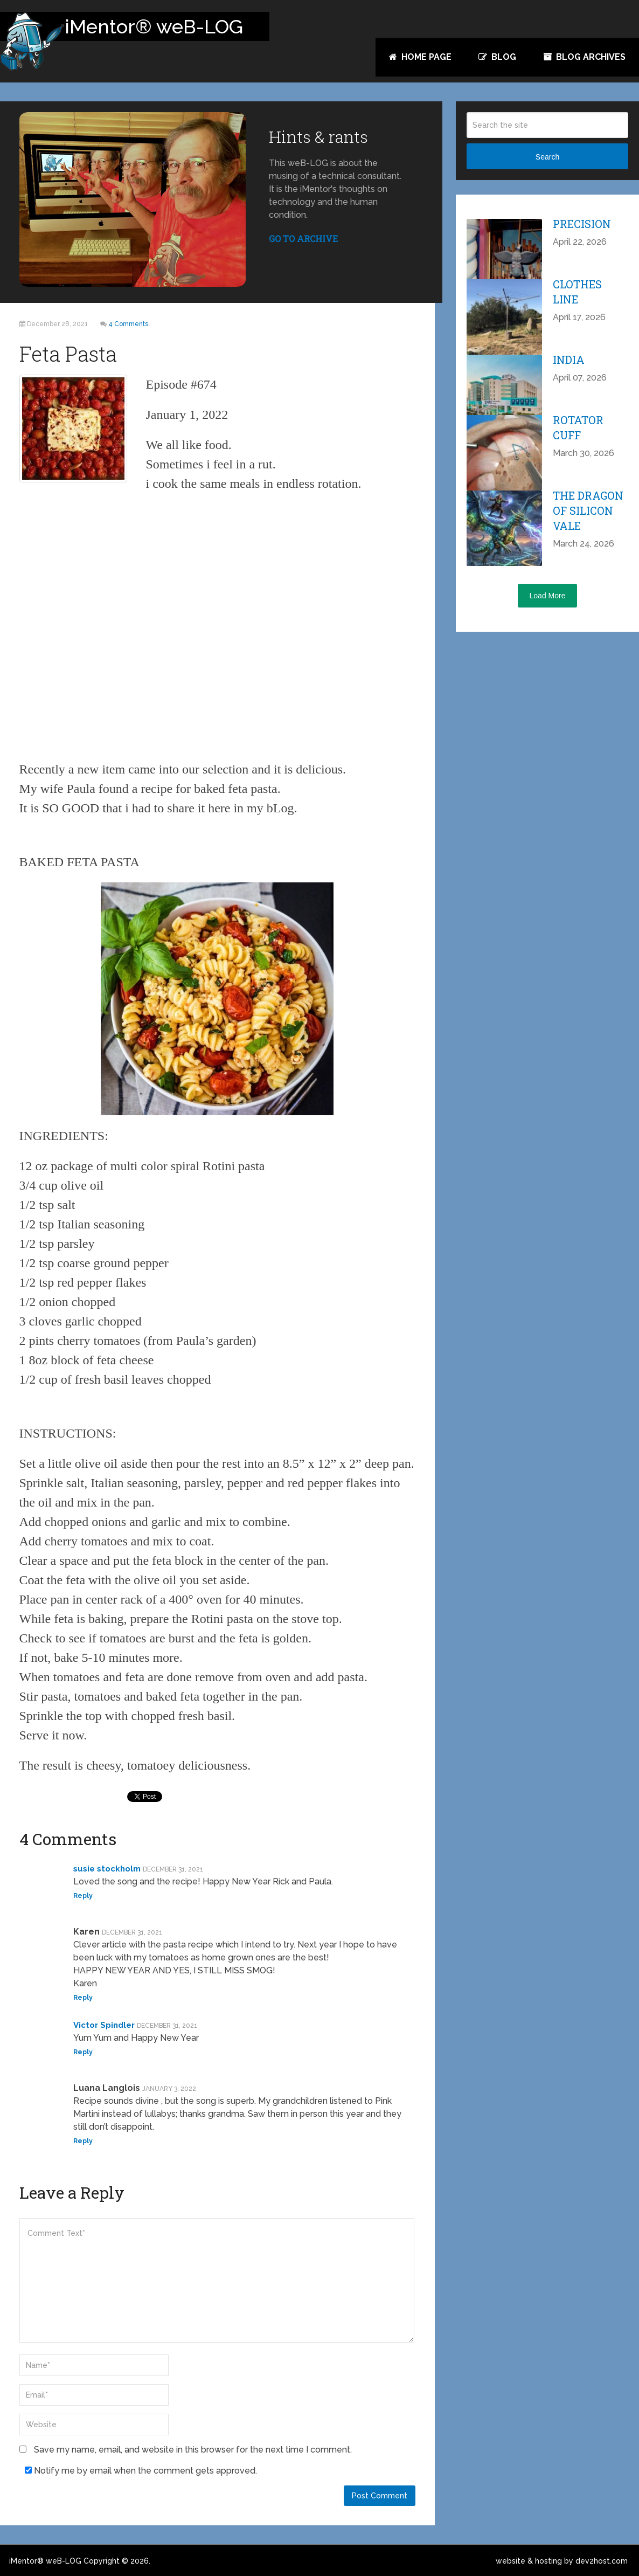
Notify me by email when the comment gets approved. (141, 2470)
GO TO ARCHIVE (303, 238)
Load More (548, 595)
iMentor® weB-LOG (45, 2561)
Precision (582, 224)
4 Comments (128, 324)
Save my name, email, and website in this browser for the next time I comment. (193, 2449)
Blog (497, 57)
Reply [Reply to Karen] (83, 1997)
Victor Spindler (104, 2025)
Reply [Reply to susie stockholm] (83, 1896)
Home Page (420, 57)
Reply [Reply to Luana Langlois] (83, 2141)
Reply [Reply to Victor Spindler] (83, 2052)
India (569, 360)
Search (547, 157)
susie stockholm (107, 1869)
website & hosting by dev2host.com (562, 2561)
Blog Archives (584, 57)
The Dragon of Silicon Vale (588, 510)
